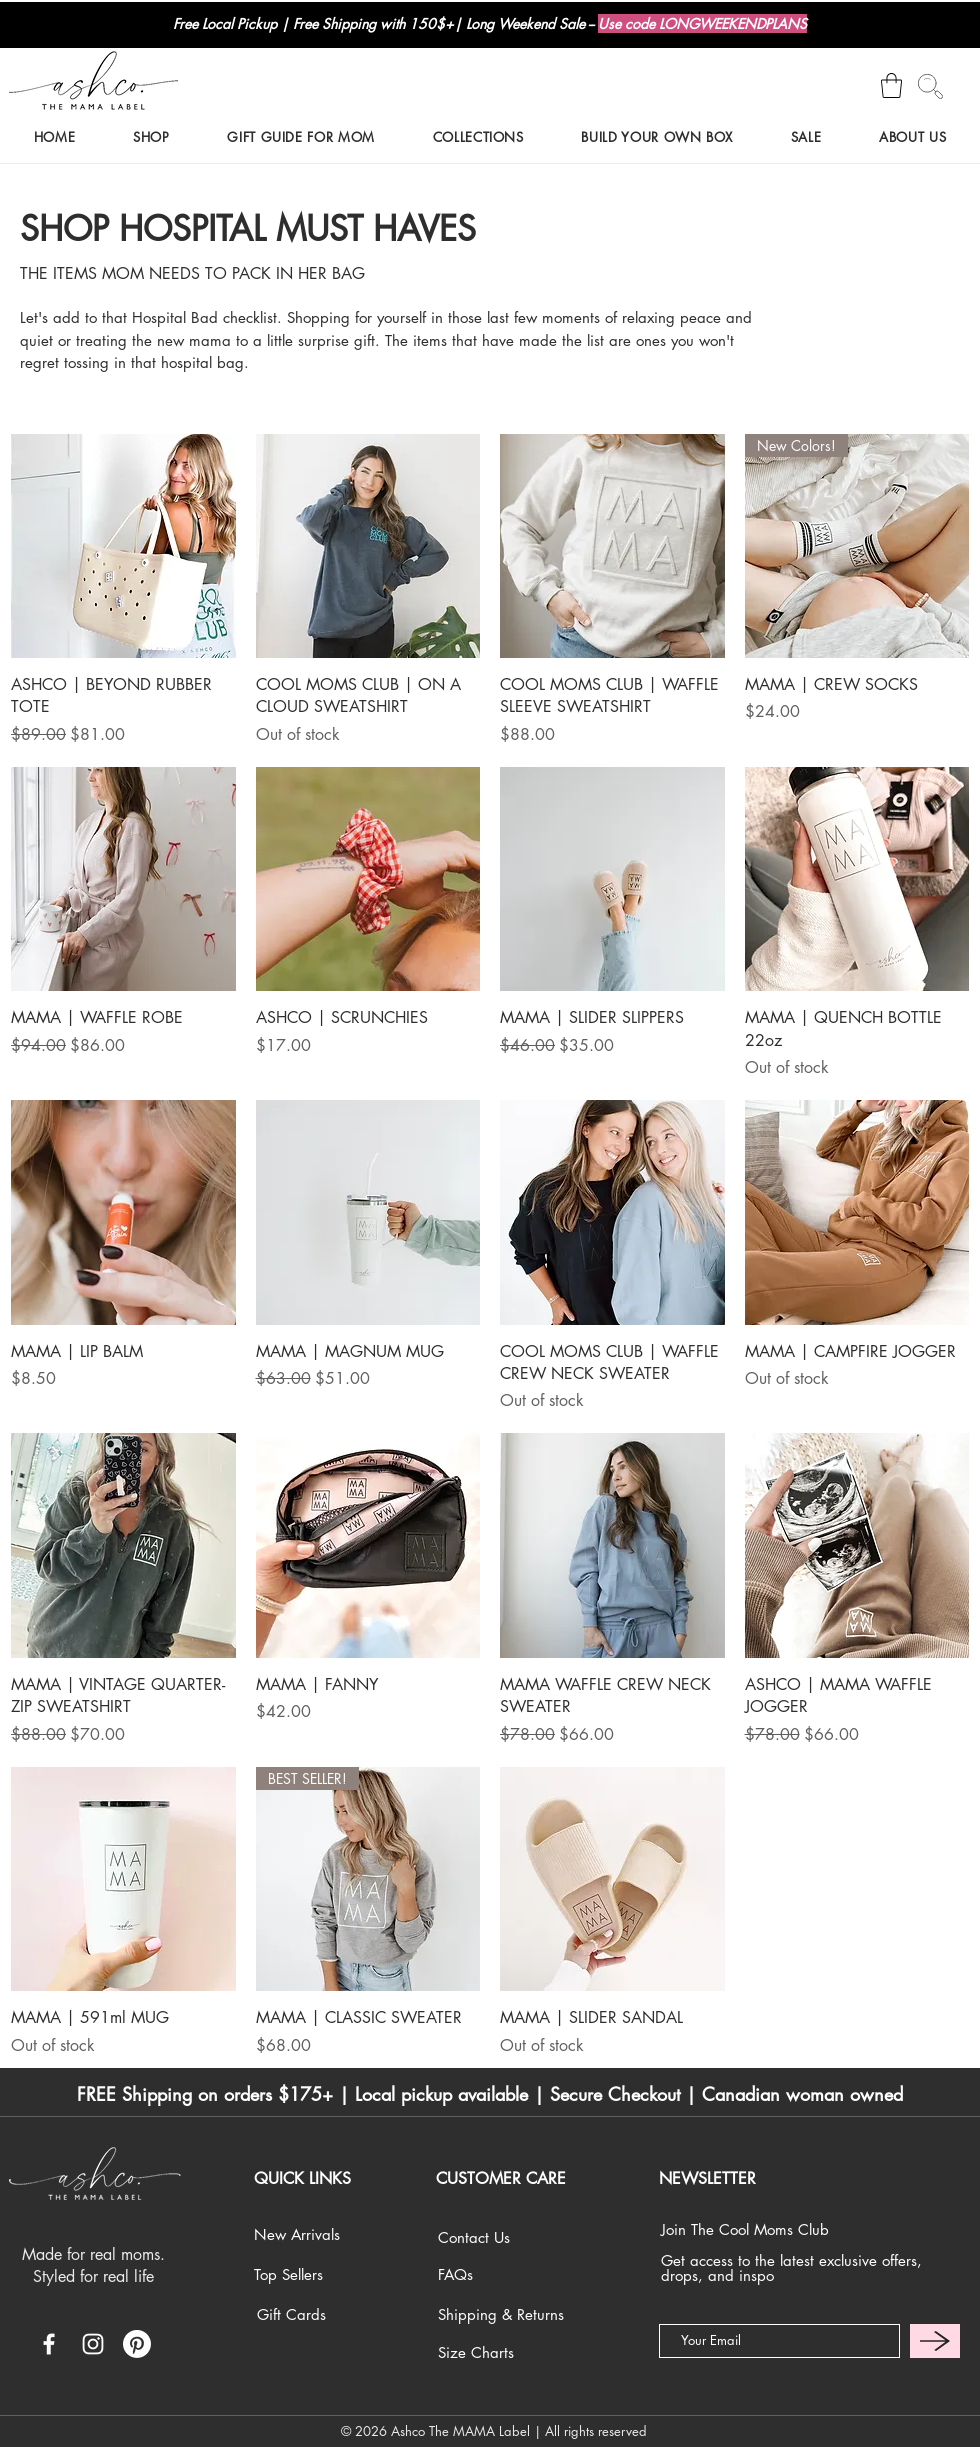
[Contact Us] (498, 2237)
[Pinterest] (137, 2344)
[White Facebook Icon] (49, 2344)
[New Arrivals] (316, 2234)
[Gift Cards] (319, 2314)
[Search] (930, 86)
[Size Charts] (500, 2352)
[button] (891, 85)
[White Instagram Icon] (93, 2344)
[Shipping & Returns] (501, 2314)
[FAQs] (498, 2274)
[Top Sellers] (316, 2274)
